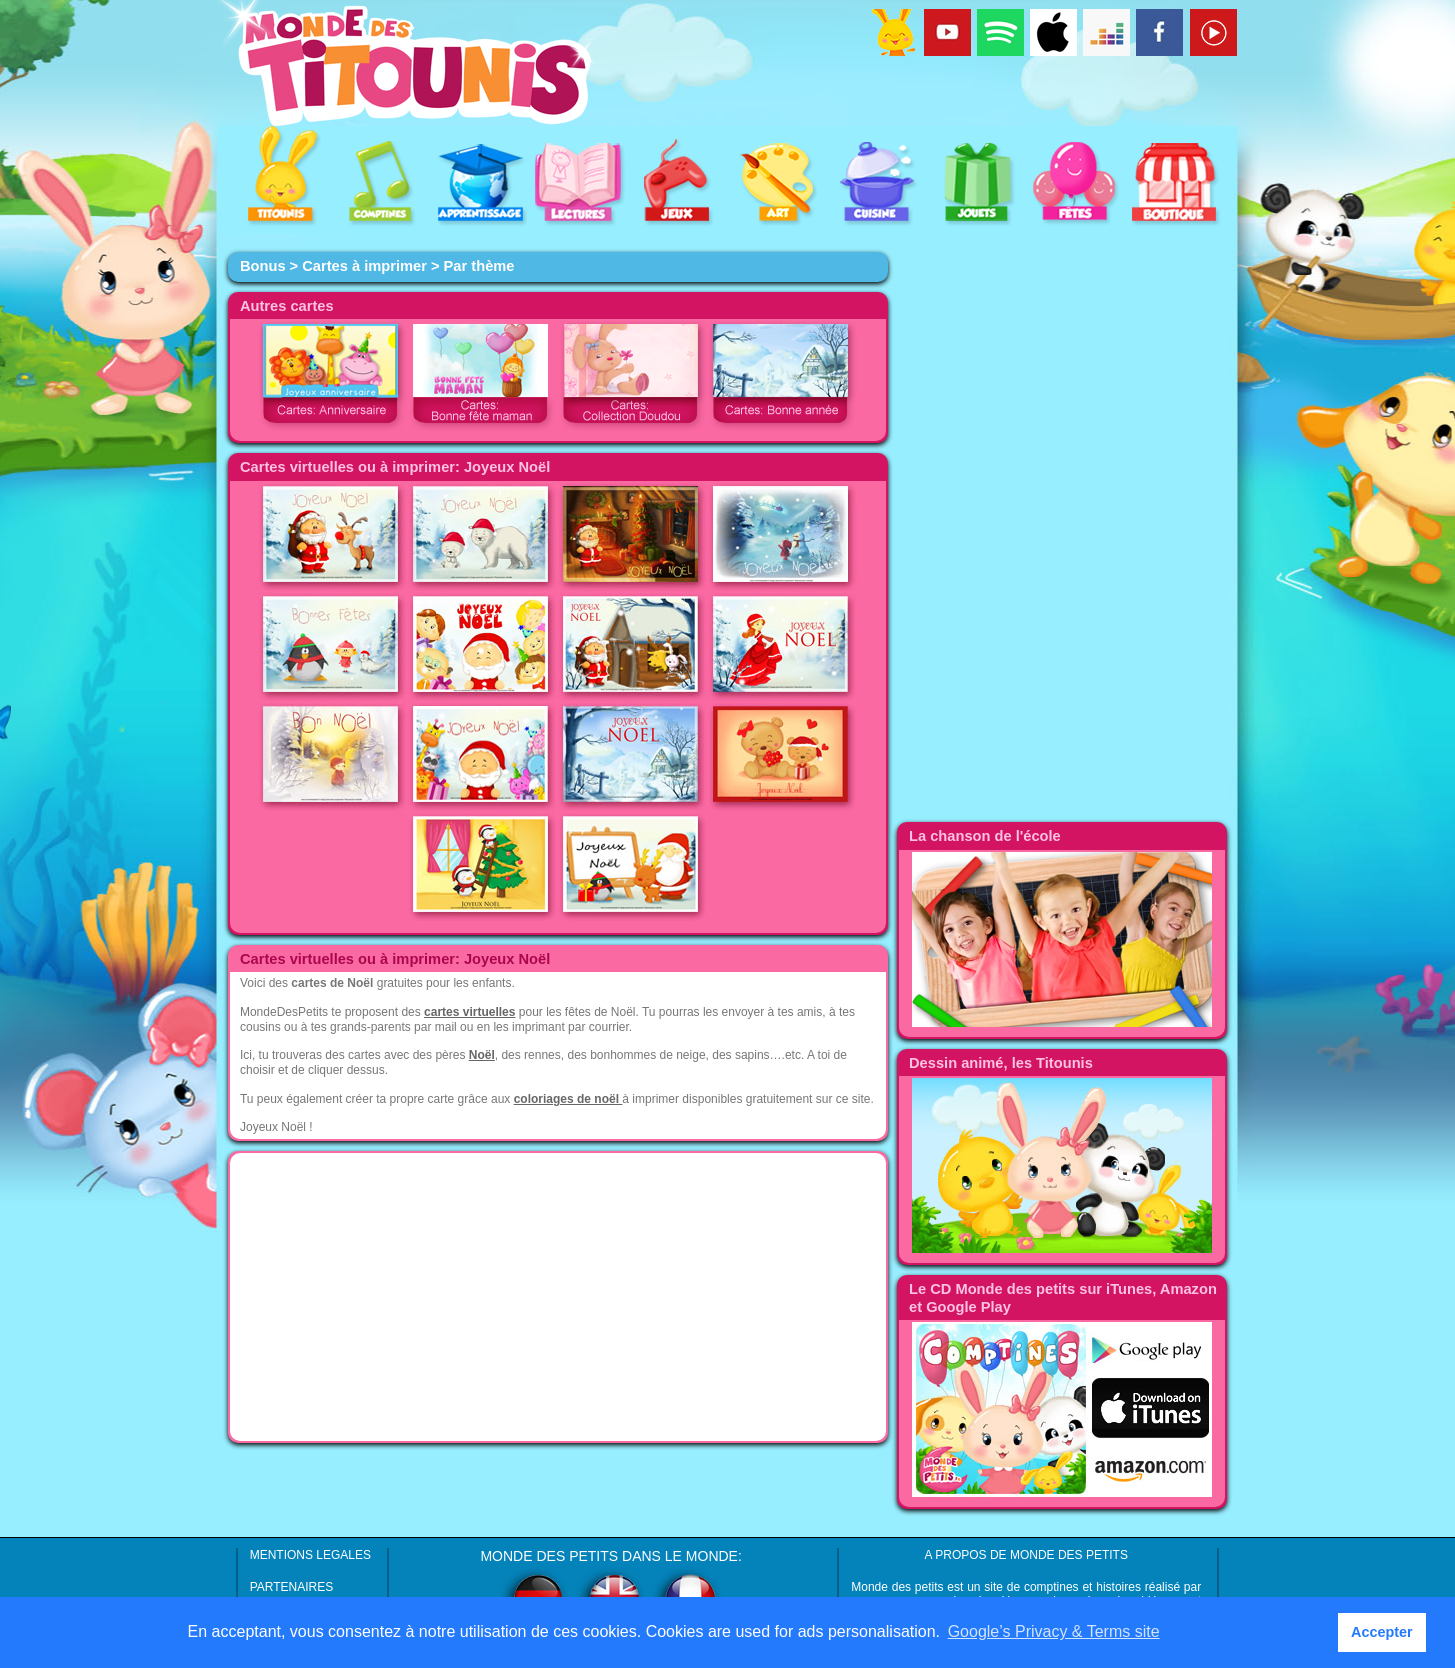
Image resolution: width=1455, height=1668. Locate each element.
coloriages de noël (568, 1099)
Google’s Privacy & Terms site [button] (1054, 1631)
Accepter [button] (1382, 1632)
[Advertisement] (558, 1297)
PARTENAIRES (292, 1587)
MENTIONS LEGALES (310, 1555)
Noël (482, 1055)
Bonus (263, 266)
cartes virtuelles (469, 1012)
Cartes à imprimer (364, 266)
